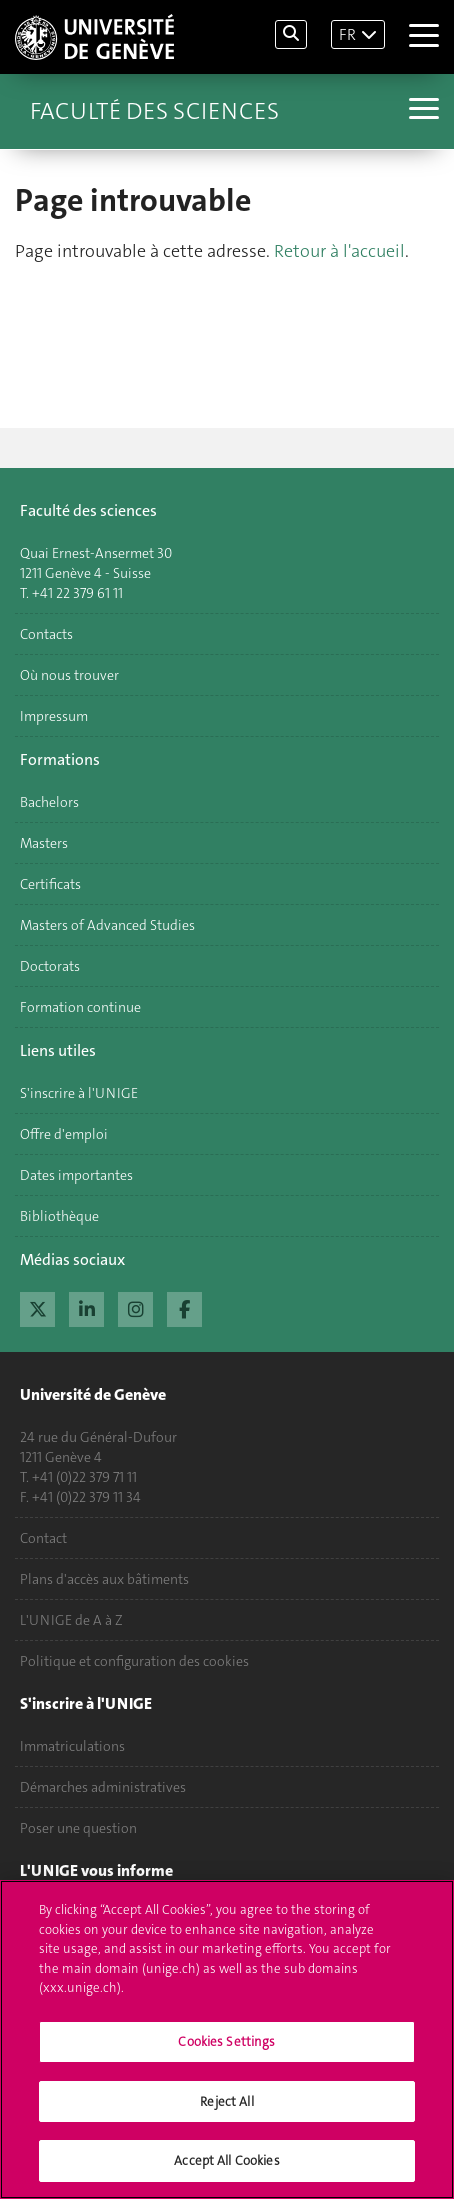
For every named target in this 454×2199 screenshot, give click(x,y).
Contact (43, 1538)
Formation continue (80, 1007)
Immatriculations (72, 1746)
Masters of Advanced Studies (107, 925)
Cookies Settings (226, 2052)
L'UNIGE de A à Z (71, 1620)
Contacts (46, 634)
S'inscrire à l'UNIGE (79, 1093)
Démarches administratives (103, 1787)
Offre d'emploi (64, 1134)
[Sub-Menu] (421, 111)
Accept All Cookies (226, 2171)
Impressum (54, 716)
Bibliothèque (59, 1216)
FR (347, 34)
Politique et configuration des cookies (134, 1661)
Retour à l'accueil (339, 251)
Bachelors (49, 802)
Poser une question (78, 1828)
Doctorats (50, 966)
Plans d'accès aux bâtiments (104, 1579)
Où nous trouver (69, 675)
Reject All (226, 2111)
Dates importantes (76, 1175)
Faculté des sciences (154, 111)
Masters (44, 843)
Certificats (50, 884)
